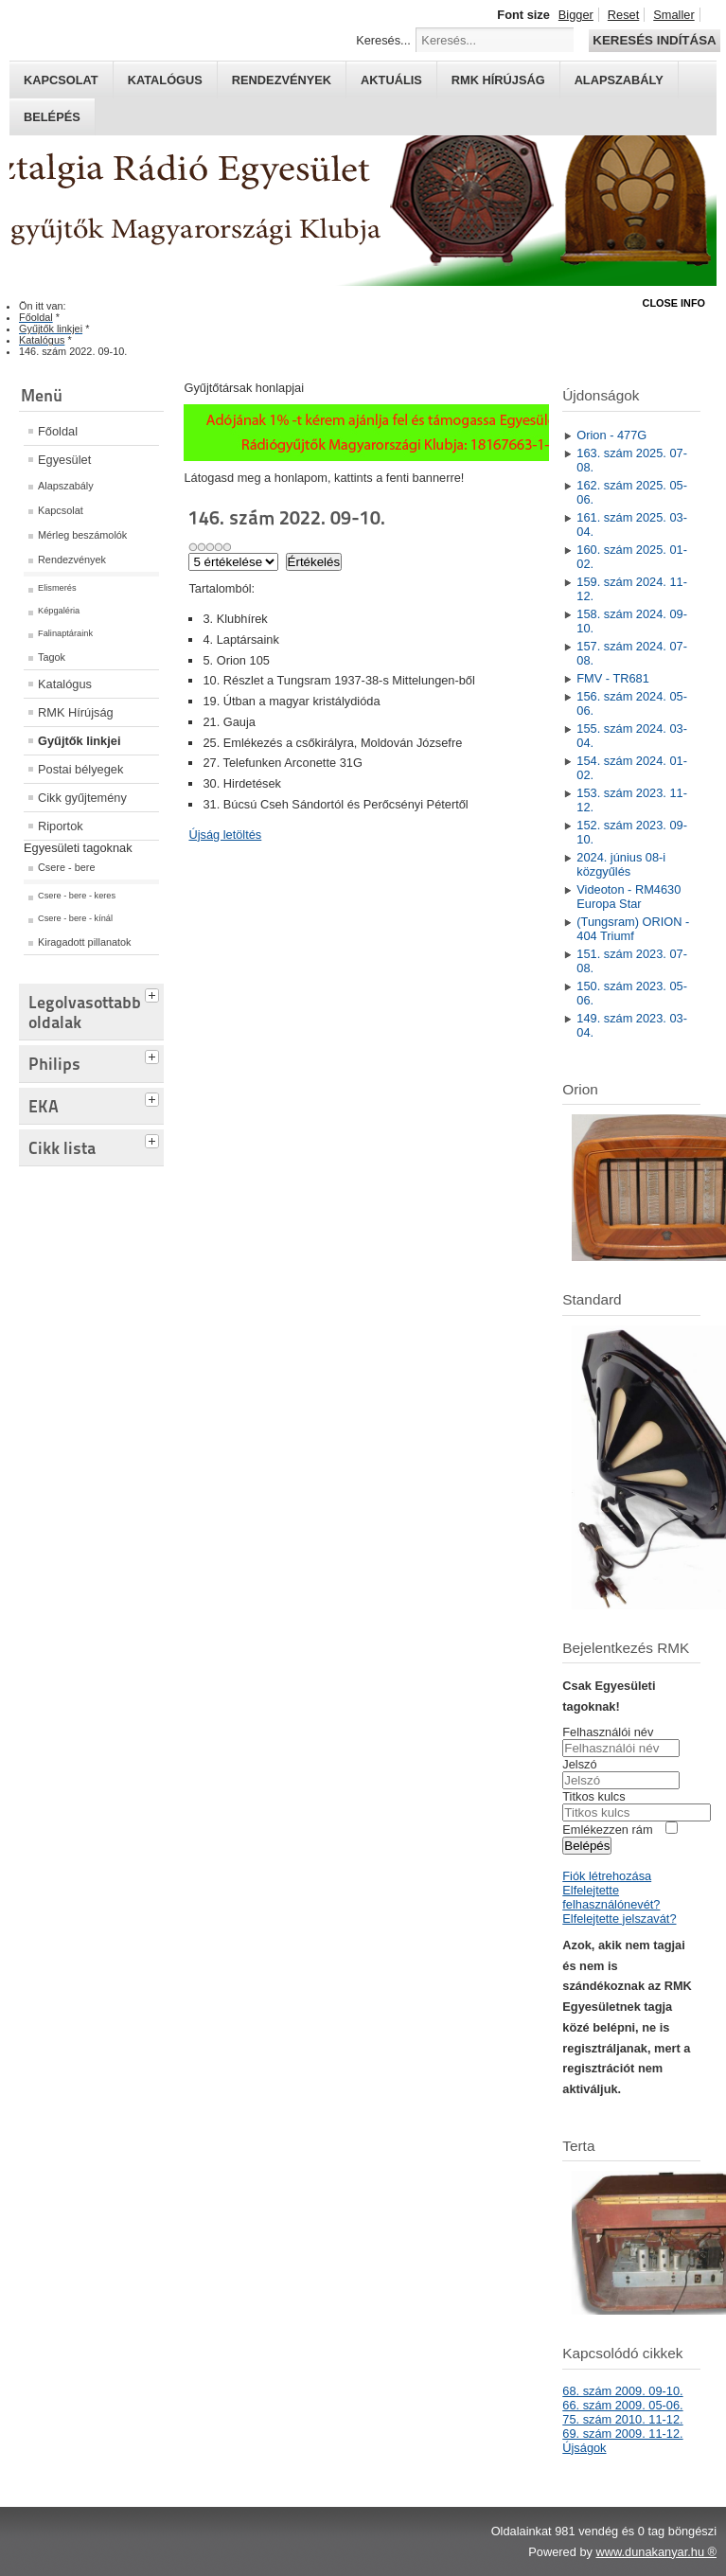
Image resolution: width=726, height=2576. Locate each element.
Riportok (60, 826)
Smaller (673, 15)
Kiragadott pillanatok (85, 942)
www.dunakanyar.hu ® (656, 2552)
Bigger (575, 15)
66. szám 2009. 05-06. (622, 2405)
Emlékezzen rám (607, 1829)
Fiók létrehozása (606, 1876)
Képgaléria (59, 610)
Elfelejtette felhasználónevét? (611, 1897)
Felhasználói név (607, 1732)
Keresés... (383, 40)
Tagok (51, 657)
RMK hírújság (498, 80)
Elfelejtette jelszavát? (619, 1918)
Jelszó (579, 1764)
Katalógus (165, 80)
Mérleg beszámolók (82, 535)
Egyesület (64, 460)
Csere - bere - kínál (75, 918)
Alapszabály (619, 80)
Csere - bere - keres (76, 895)
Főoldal (58, 431)
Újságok (584, 2448)
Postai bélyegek (80, 769)
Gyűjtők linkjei (79, 741)
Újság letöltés (224, 834)
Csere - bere (66, 867)
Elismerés (57, 588)
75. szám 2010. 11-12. (622, 2419)
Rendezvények (281, 80)
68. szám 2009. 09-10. (622, 2391)
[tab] (154, 993)
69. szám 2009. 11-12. (622, 2433)
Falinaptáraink (65, 633)
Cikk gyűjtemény (82, 798)
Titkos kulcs (593, 1796)
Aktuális (391, 80)
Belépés (52, 117)
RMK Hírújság (76, 712)
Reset (623, 15)
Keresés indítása (654, 40)
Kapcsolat (61, 80)
